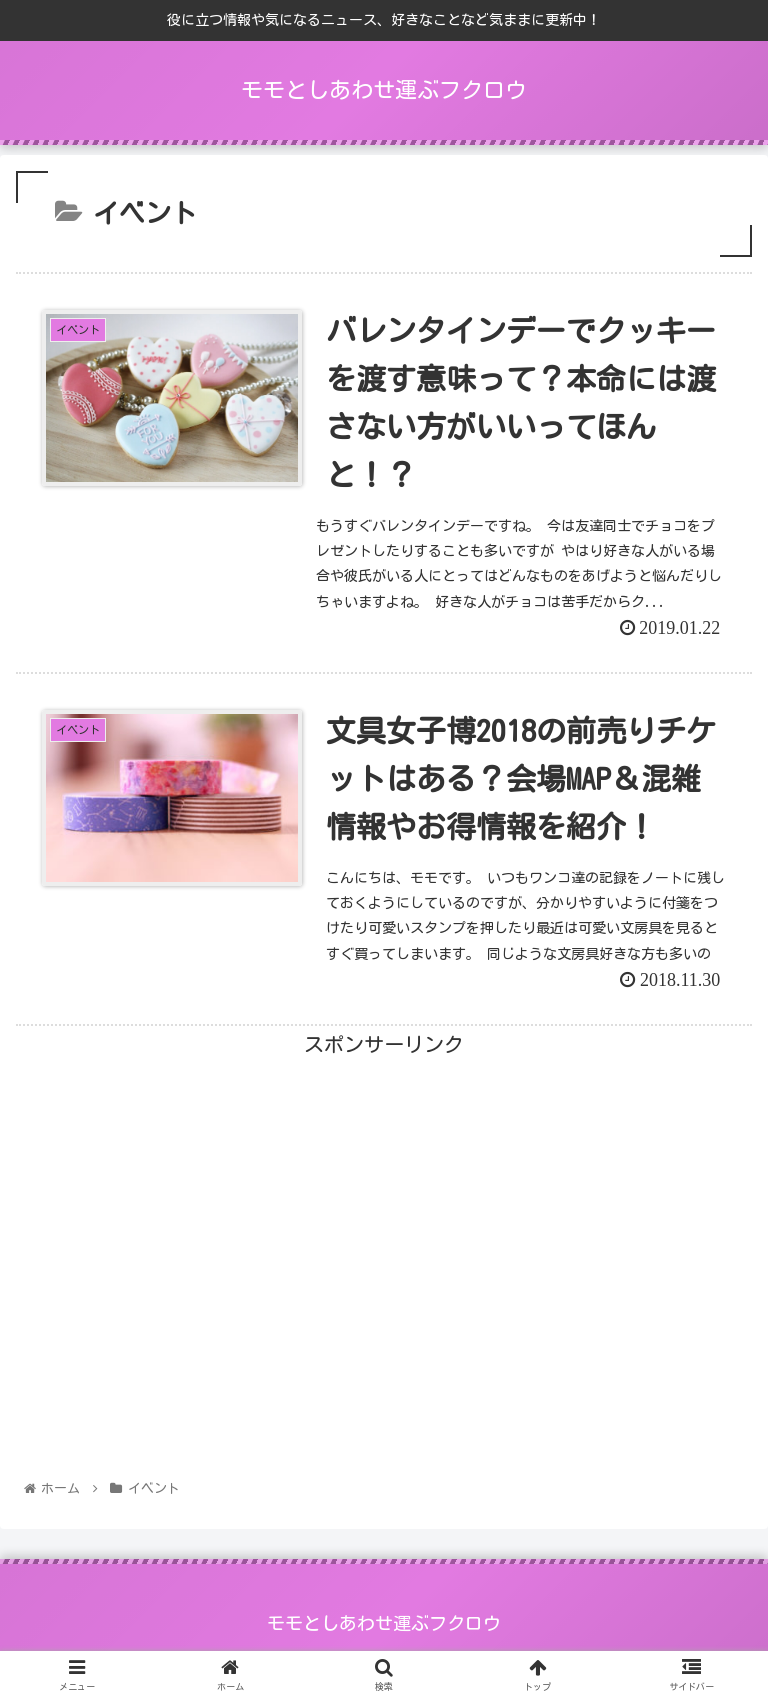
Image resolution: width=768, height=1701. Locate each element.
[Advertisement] (384, 1202)
